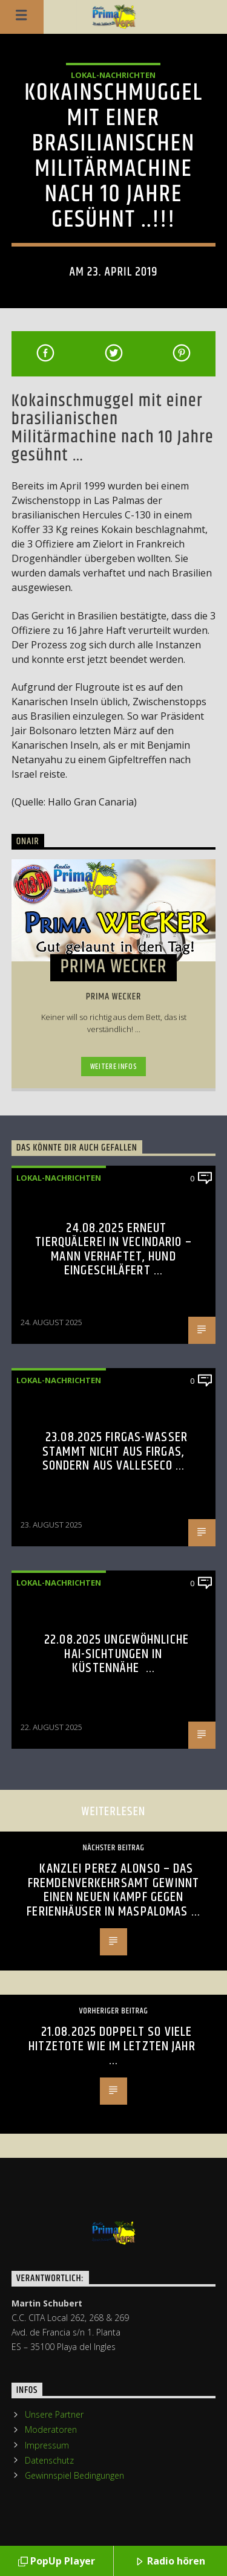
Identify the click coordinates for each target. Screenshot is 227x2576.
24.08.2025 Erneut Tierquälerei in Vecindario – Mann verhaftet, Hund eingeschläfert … (113, 1250)
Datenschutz (49, 2460)
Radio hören (170, 2561)
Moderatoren (51, 2429)
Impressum (47, 2445)
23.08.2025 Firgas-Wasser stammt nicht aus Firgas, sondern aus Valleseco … (115, 1451)
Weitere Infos (113, 1066)
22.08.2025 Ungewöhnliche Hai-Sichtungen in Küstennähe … (116, 1654)
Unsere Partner (54, 2414)
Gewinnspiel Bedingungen (74, 2475)
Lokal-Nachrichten (113, 74)
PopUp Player (56, 2561)
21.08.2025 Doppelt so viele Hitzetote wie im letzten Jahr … (113, 2046)
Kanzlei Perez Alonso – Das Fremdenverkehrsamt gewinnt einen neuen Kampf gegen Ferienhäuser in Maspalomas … (113, 1890)
